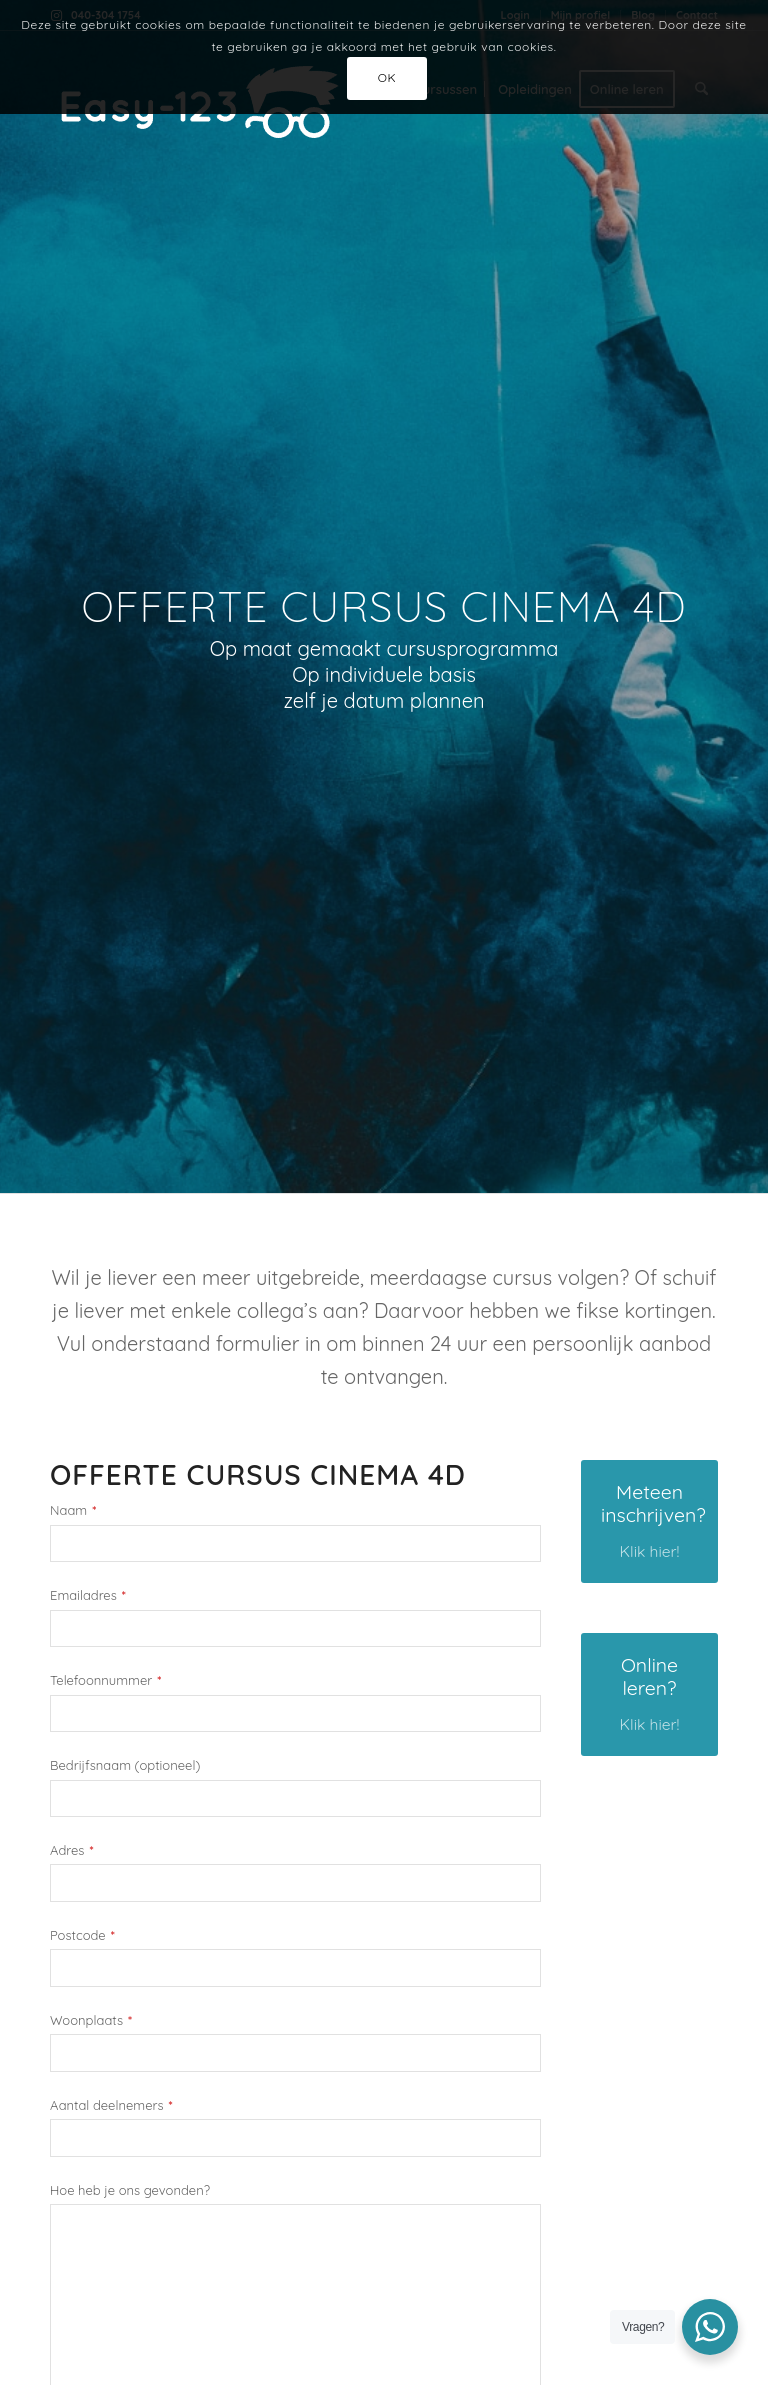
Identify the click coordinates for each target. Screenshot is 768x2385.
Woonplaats (91, 2020)
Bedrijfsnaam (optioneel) (125, 1765)
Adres (71, 1850)
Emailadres (88, 1595)
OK (387, 77)
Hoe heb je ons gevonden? (130, 2190)
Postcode (82, 1935)
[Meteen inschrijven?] (649, 1521)
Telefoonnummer (105, 1680)
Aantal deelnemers (111, 2105)
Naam (73, 1510)
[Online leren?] (649, 1694)
